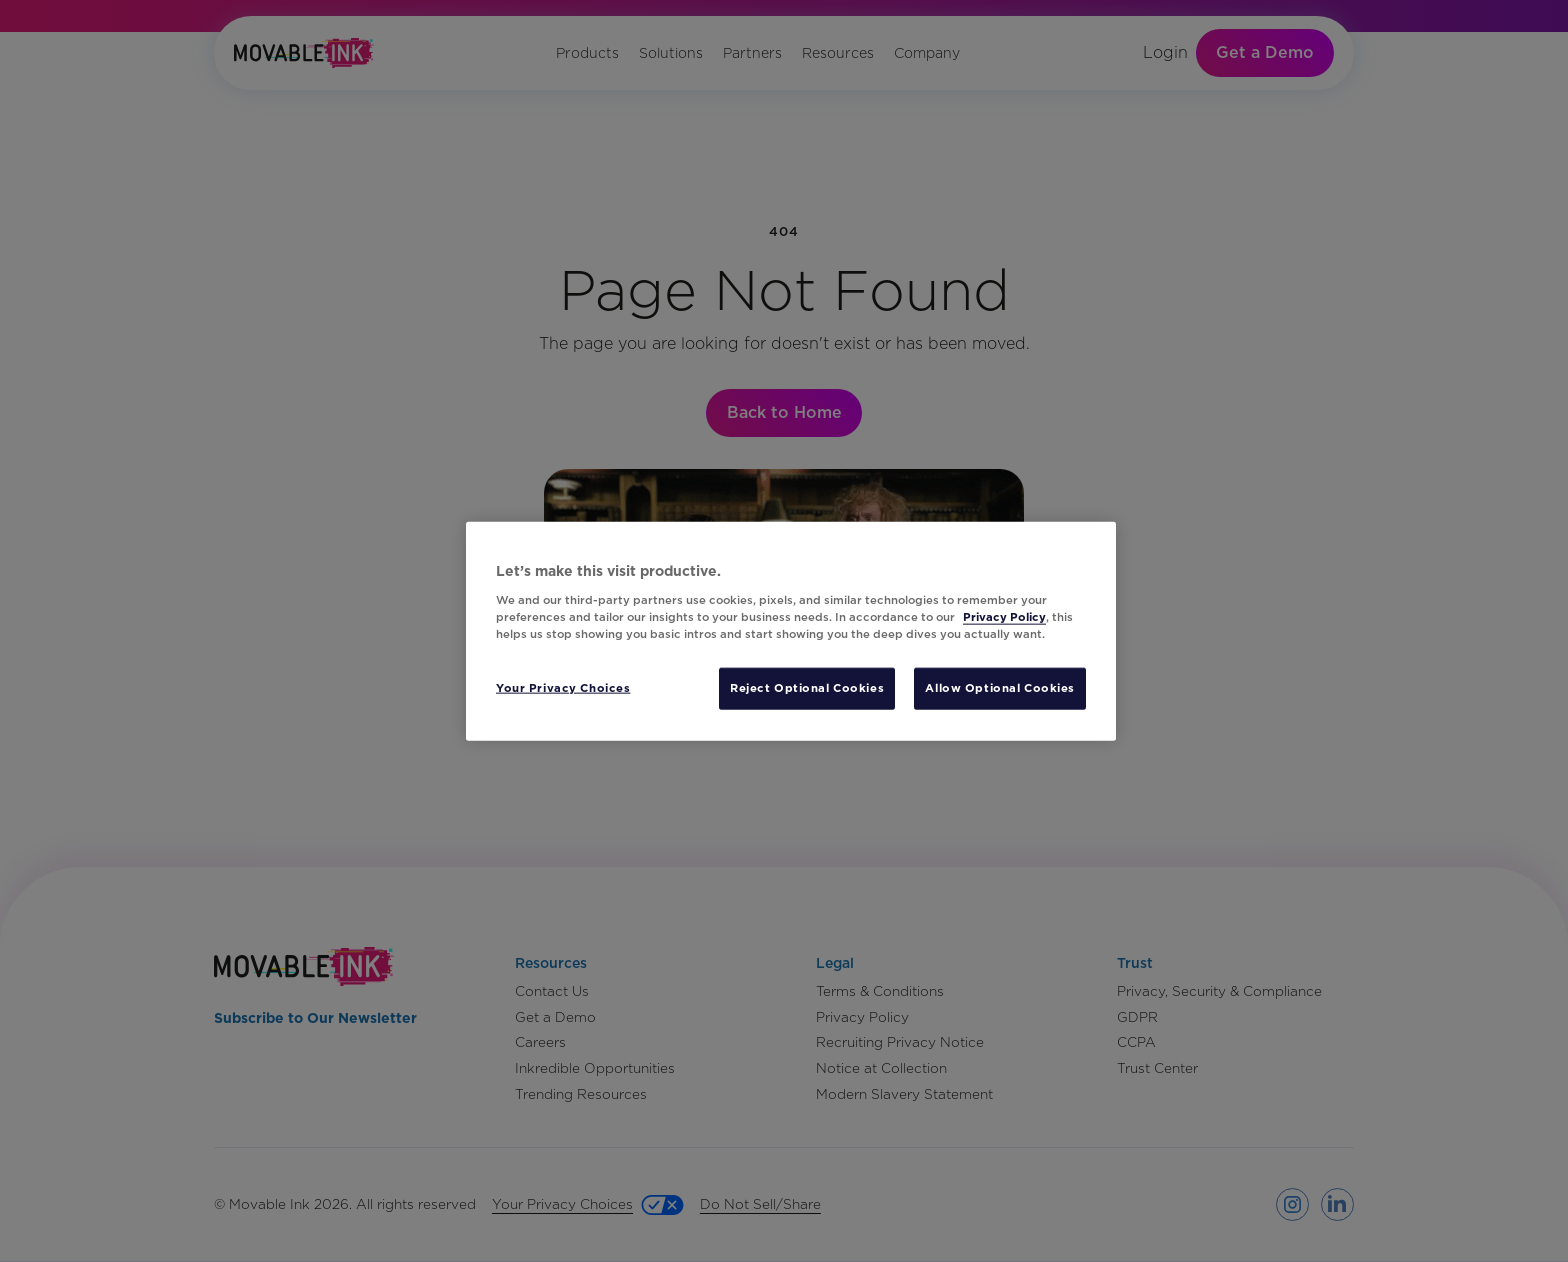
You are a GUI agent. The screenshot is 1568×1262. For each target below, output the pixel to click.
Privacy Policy (1004, 616)
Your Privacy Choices (563, 687)
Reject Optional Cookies (807, 687)
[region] (791, 631)
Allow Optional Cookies (1000, 687)
